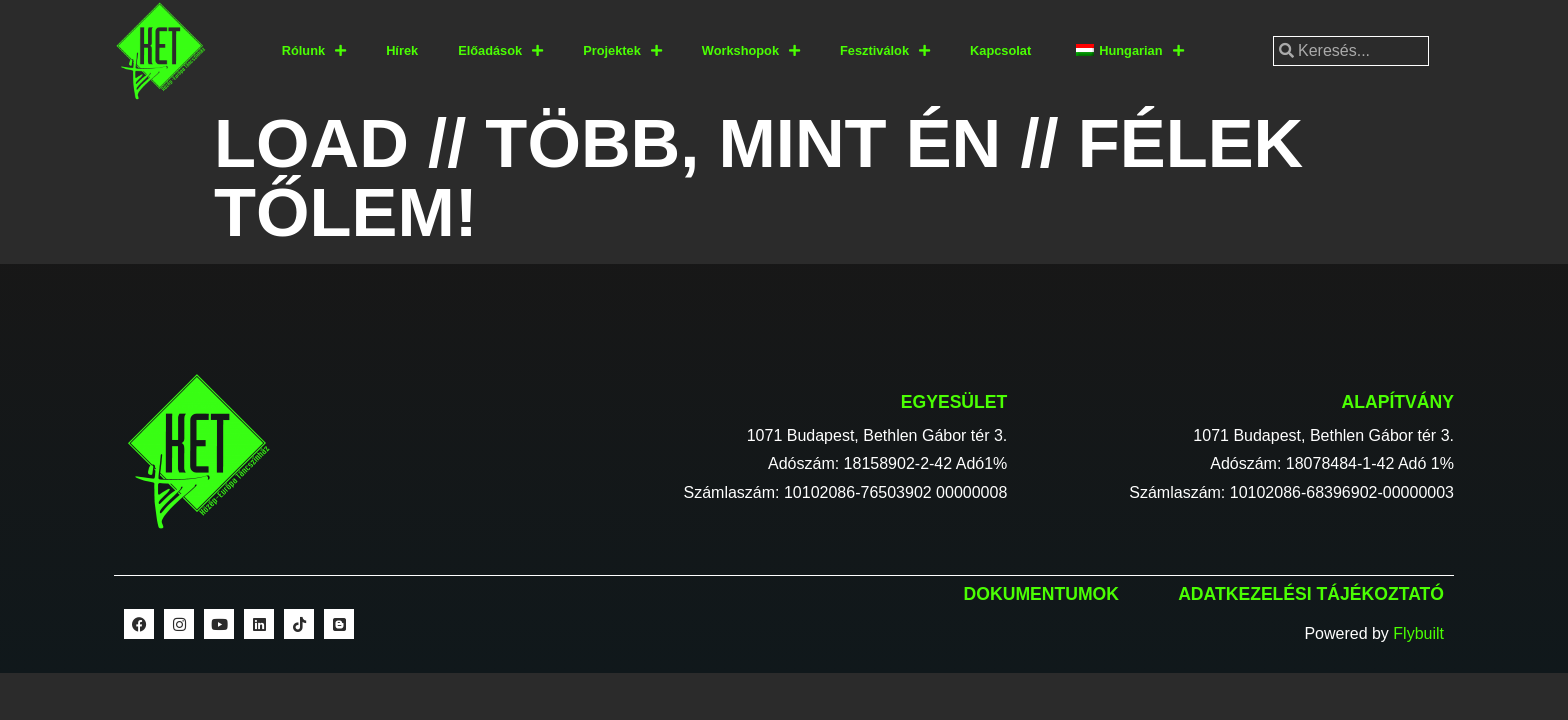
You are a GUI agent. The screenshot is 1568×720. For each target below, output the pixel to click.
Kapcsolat (1000, 50)
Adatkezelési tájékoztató (1311, 594)
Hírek (402, 50)
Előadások (500, 51)
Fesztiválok (885, 51)
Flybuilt (1418, 633)
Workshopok (751, 51)
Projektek (622, 51)
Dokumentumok (1041, 594)
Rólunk (314, 51)
